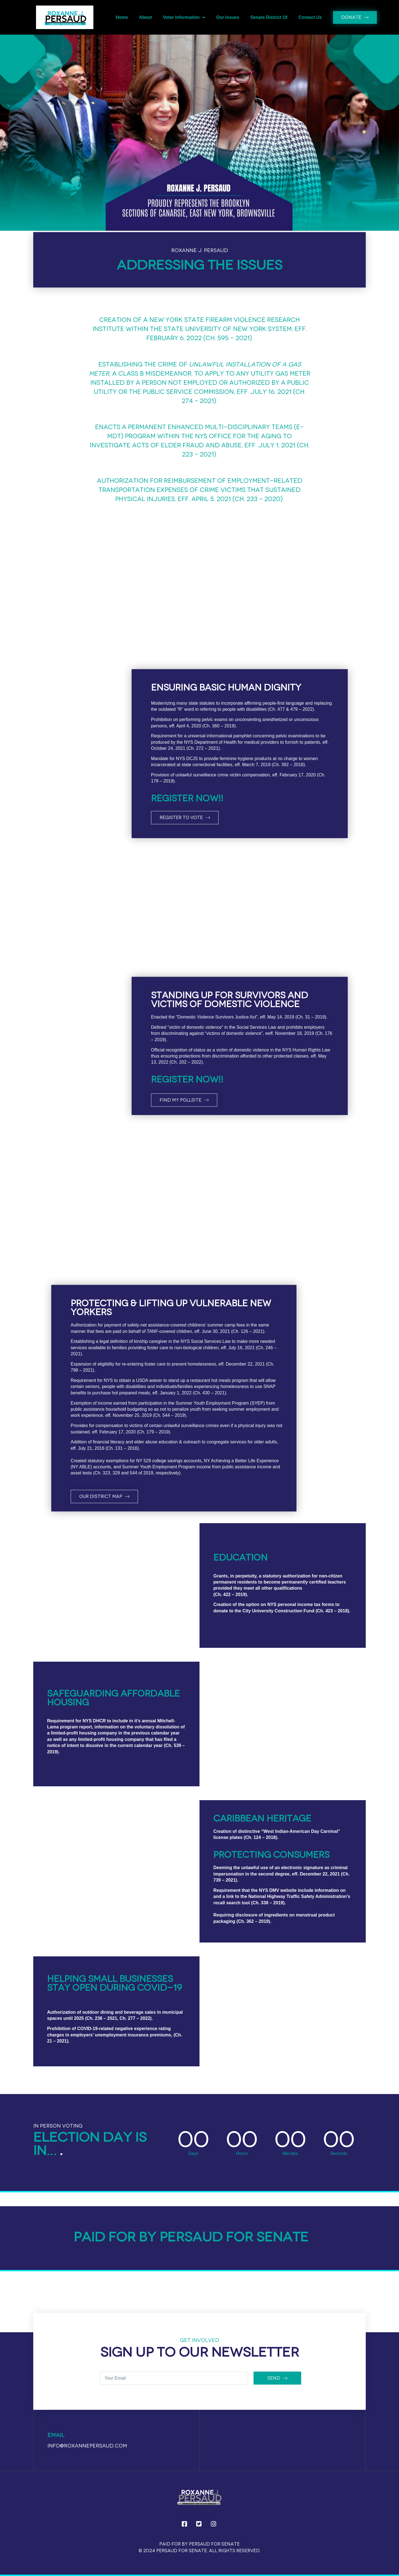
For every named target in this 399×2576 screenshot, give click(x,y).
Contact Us (310, 17)
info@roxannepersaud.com (87, 2446)
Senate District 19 (268, 17)
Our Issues (227, 17)
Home (122, 17)
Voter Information (184, 17)
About (145, 17)
